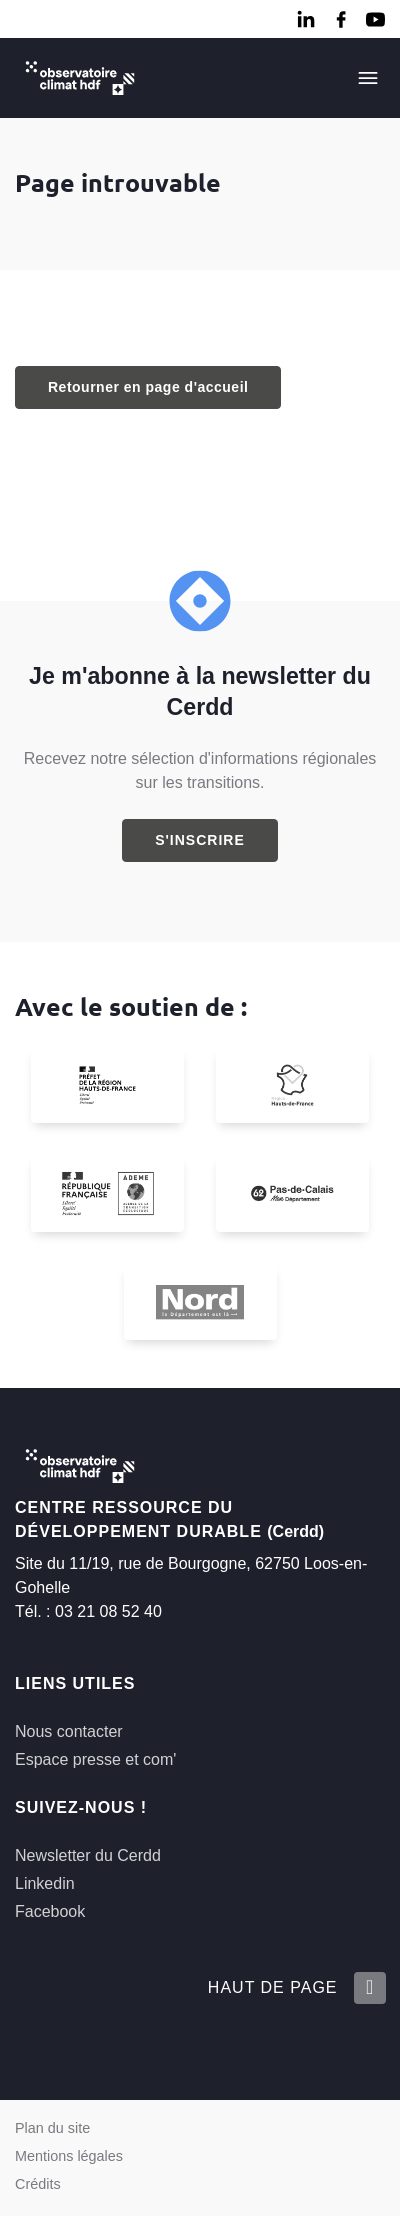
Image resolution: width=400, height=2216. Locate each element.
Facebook (50, 1911)
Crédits (38, 2184)
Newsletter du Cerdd (88, 1855)
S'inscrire (200, 840)
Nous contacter (69, 1731)
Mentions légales (69, 2156)
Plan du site (52, 2128)
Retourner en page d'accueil (148, 387)
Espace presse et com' (95, 1759)
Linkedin (45, 1883)
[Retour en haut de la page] (369, 1988)
